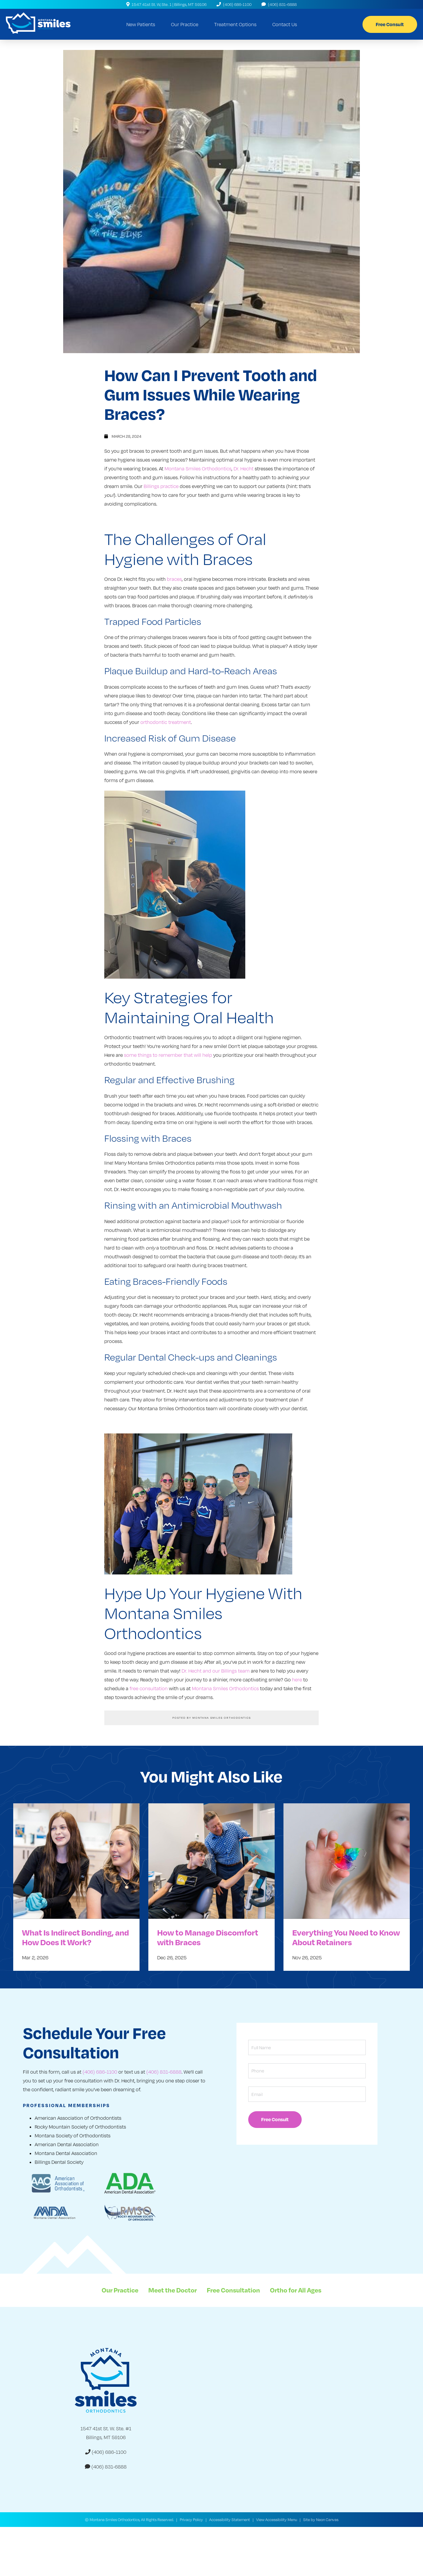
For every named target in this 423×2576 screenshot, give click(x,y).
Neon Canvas (327, 2521)
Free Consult (390, 24)
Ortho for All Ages (295, 2292)
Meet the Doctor (172, 2292)
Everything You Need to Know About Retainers (346, 1940)
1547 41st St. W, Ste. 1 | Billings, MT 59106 (166, 4)
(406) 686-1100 (233, 4)
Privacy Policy (191, 2521)
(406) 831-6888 (279, 4)
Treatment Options (235, 24)
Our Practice (184, 24)
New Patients (140, 24)
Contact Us (284, 24)
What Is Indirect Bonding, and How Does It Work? (75, 1940)
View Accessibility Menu (276, 2521)
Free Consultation (233, 2292)
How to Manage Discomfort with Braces (207, 1940)
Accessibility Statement (229, 2521)
